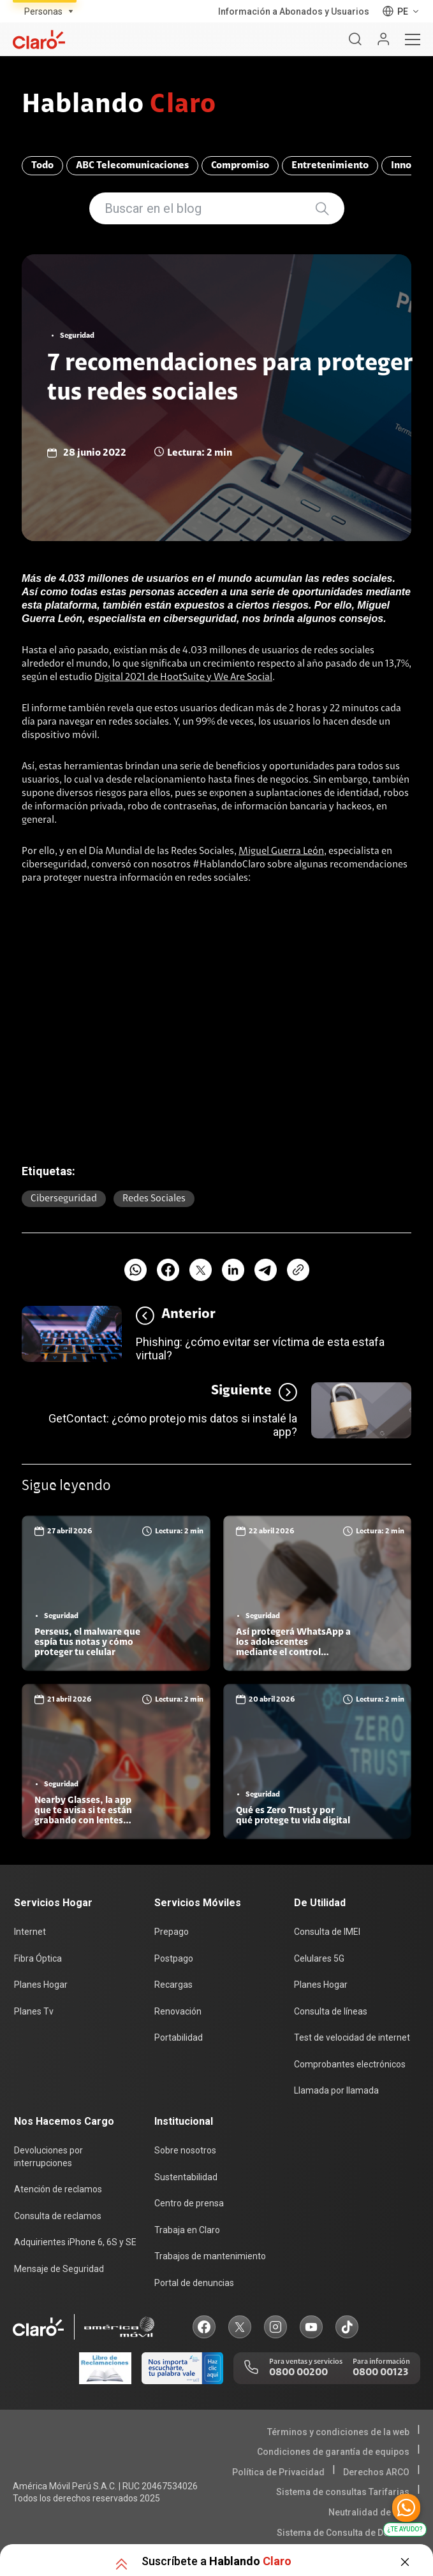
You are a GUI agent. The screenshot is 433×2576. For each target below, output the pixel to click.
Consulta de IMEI (327, 1932)
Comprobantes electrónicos (350, 2064)
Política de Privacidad (278, 2472)
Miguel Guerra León (281, 851)
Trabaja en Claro (187, 2230)
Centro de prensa (189, 2203)
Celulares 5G (319, 1958)
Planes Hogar (41, 1984)
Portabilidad (178, 2037)
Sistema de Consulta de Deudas (343, 2533)
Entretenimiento (330, 166)
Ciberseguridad (64, 1199)
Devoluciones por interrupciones (48, 2156)
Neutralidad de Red (368, 2512)
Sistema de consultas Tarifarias (342, 2492)
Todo (42, 166)
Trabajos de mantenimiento (210, 2256)
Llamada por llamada (336, 2090)
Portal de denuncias (194, 2283)
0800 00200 (298, 2373)
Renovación (178, 2011)
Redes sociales (154, 1199)
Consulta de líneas (330, 2011)
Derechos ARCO (376, 2472)
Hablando (119, 105)
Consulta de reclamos (57, 2216)
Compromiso (240, 166)
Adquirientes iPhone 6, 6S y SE (75, 2242)
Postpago (173, 1958)
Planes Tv (34, 2011)
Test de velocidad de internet (352, 2037)
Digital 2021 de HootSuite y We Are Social (183, 677)
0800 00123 (380, 2373)
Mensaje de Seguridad (59, 2269)
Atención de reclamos (58, 2189)
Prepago (171, 1932)
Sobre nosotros (185, 2150)
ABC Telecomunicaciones (132, 166)
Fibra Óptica (38, 1958)
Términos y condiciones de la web (338, 2432)
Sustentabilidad (185, 2177)
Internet (30, 1932)
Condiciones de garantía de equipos (333, 2452)
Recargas (173, 1984)
